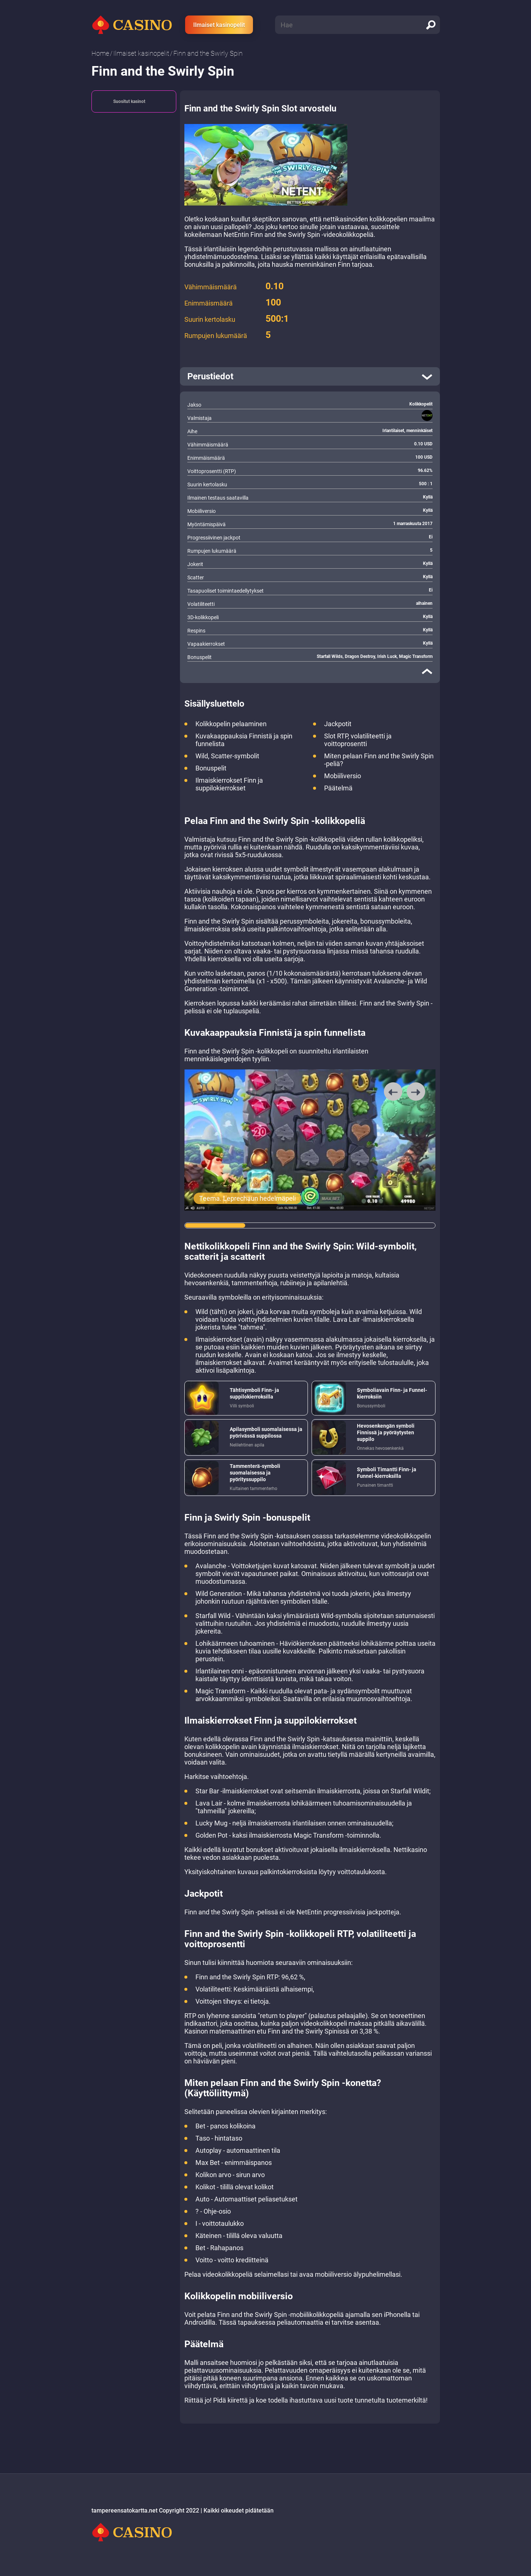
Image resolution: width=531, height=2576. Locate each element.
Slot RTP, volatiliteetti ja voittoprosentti (358, 740)
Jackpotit (337, 724)
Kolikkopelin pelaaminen (231, 724)
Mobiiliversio (342, 776)
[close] (427, 671)
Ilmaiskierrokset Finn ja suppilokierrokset (229, 784)
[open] (310, 376)
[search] (430, 24)
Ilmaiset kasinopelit (219, 24)
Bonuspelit (210, 768)
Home (100, 53)
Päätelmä (338, 788)
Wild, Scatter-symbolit (227, 756)
